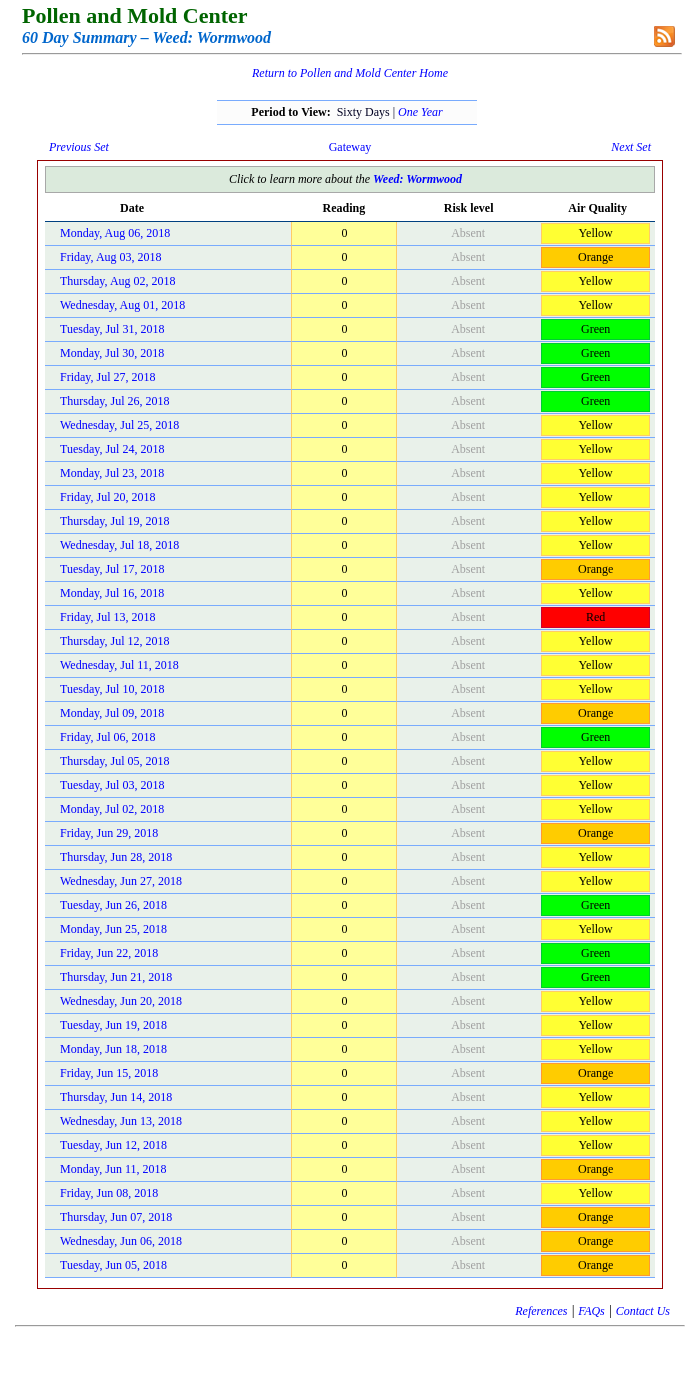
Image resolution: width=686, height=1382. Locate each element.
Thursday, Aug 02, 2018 (118, 281)
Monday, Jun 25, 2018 (113, 929)
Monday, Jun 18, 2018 (113, 1049)
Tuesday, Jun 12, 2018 (113, 1145)
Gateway (350, 147)
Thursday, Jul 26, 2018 (115, 401)
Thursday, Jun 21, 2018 (116, 977)
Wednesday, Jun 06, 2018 (121, 1241)
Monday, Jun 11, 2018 (113, 1169)
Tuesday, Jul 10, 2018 (112, 689)
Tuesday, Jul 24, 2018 (112, 449)
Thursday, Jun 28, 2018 (116, 857)
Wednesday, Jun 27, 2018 (121, 881)
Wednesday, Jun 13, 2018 (121, 1121)
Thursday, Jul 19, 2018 (115, 521)
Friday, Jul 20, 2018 (108, 497)
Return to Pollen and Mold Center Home (350, 73)
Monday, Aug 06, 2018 (115, 233)
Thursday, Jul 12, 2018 (115, 641)
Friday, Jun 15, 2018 (109, 1073)
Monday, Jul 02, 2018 (112, 809)
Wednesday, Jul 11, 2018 (119, 665)
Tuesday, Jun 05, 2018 (113, 1265)
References (541, 1311)
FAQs (591, 1311)
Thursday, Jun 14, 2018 (116, 1097)
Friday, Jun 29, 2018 (109, 833)
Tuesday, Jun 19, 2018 (113, 1025)
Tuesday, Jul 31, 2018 (112, 329)
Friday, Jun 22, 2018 (109, 953)
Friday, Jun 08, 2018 (109, 1193)
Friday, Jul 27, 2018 (108, 377)
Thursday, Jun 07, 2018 (116, 1217)
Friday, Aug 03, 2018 (111, 257)
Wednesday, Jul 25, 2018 (119, 425)
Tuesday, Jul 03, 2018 (112, 785)
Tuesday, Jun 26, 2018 (113, 905)
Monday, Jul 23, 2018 (112, 473)
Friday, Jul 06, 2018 (108, 737)
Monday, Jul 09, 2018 (112, 713)
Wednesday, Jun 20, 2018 (121, 1001)
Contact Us (643, 1311)
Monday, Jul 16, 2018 (112, 593)
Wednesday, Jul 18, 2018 (119, 545)
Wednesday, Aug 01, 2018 (122, 305)
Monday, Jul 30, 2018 (112, 353)
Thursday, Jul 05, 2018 (115, 761)
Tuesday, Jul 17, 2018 (112, 569)
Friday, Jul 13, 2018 (108, 617)
